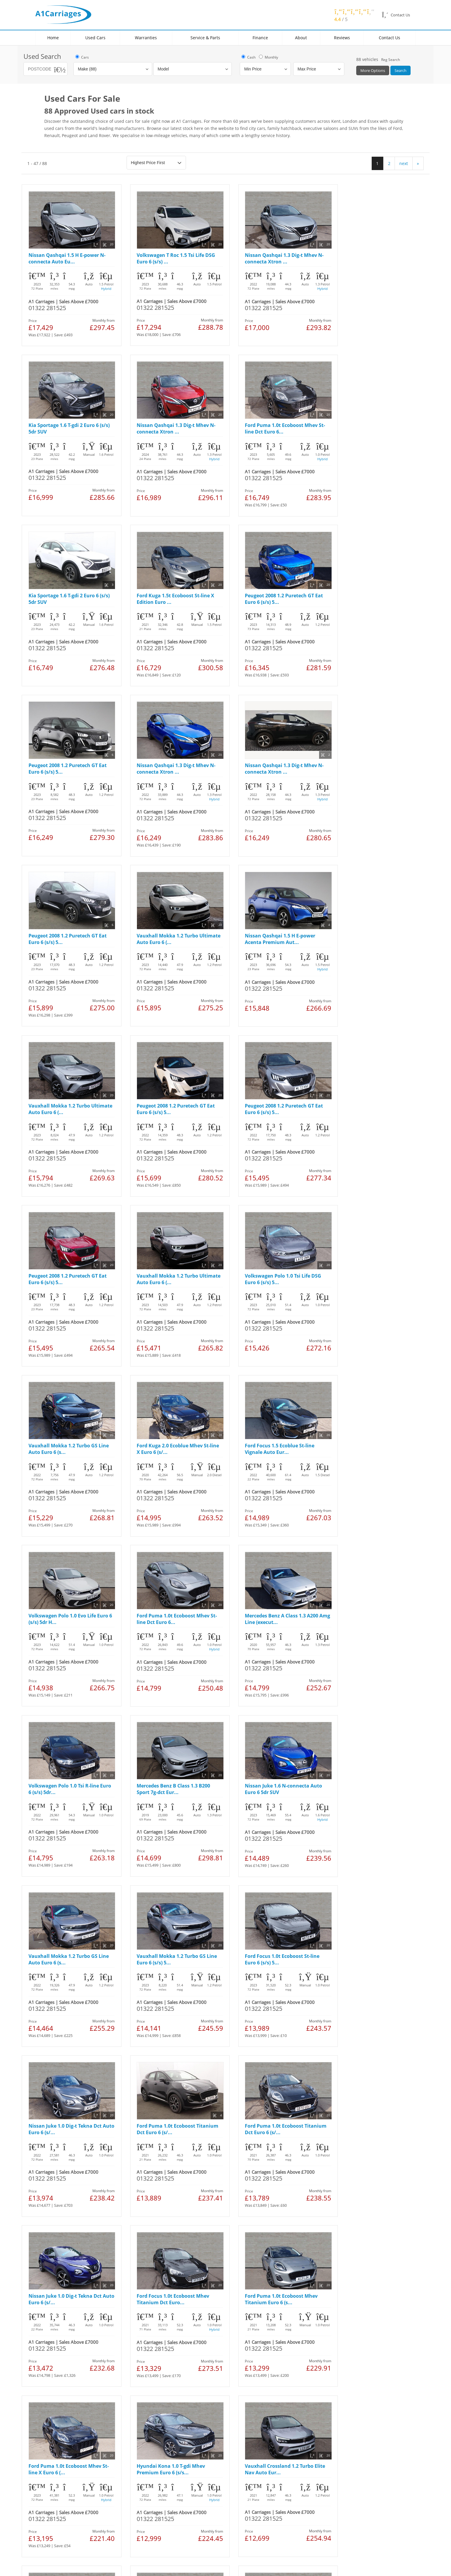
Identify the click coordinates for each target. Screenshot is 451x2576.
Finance (260, 37)
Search (400, 70)
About (301, 37)
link (76, 2488)
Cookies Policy (94, 2387)
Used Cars (95, 37)
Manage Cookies (130, 2387)
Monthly (268, 57)
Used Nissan (58, 2328)
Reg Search (390, 59)
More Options (372, 70)
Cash (248, 57)
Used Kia (54, 2353)
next (403, 163)
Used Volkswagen (63, 2334)
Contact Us (389, 37)
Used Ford (56, 2315)
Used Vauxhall (60, 2322)
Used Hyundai (59, 2365)
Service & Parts (205, 37)
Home (53, 37)
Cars (81, 57)
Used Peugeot (59, 2340)
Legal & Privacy (58, 2387)
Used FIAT (55, 2347)
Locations (128, 2309)
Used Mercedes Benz (66, 2359)
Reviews (342, 37)
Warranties (146, 37)
